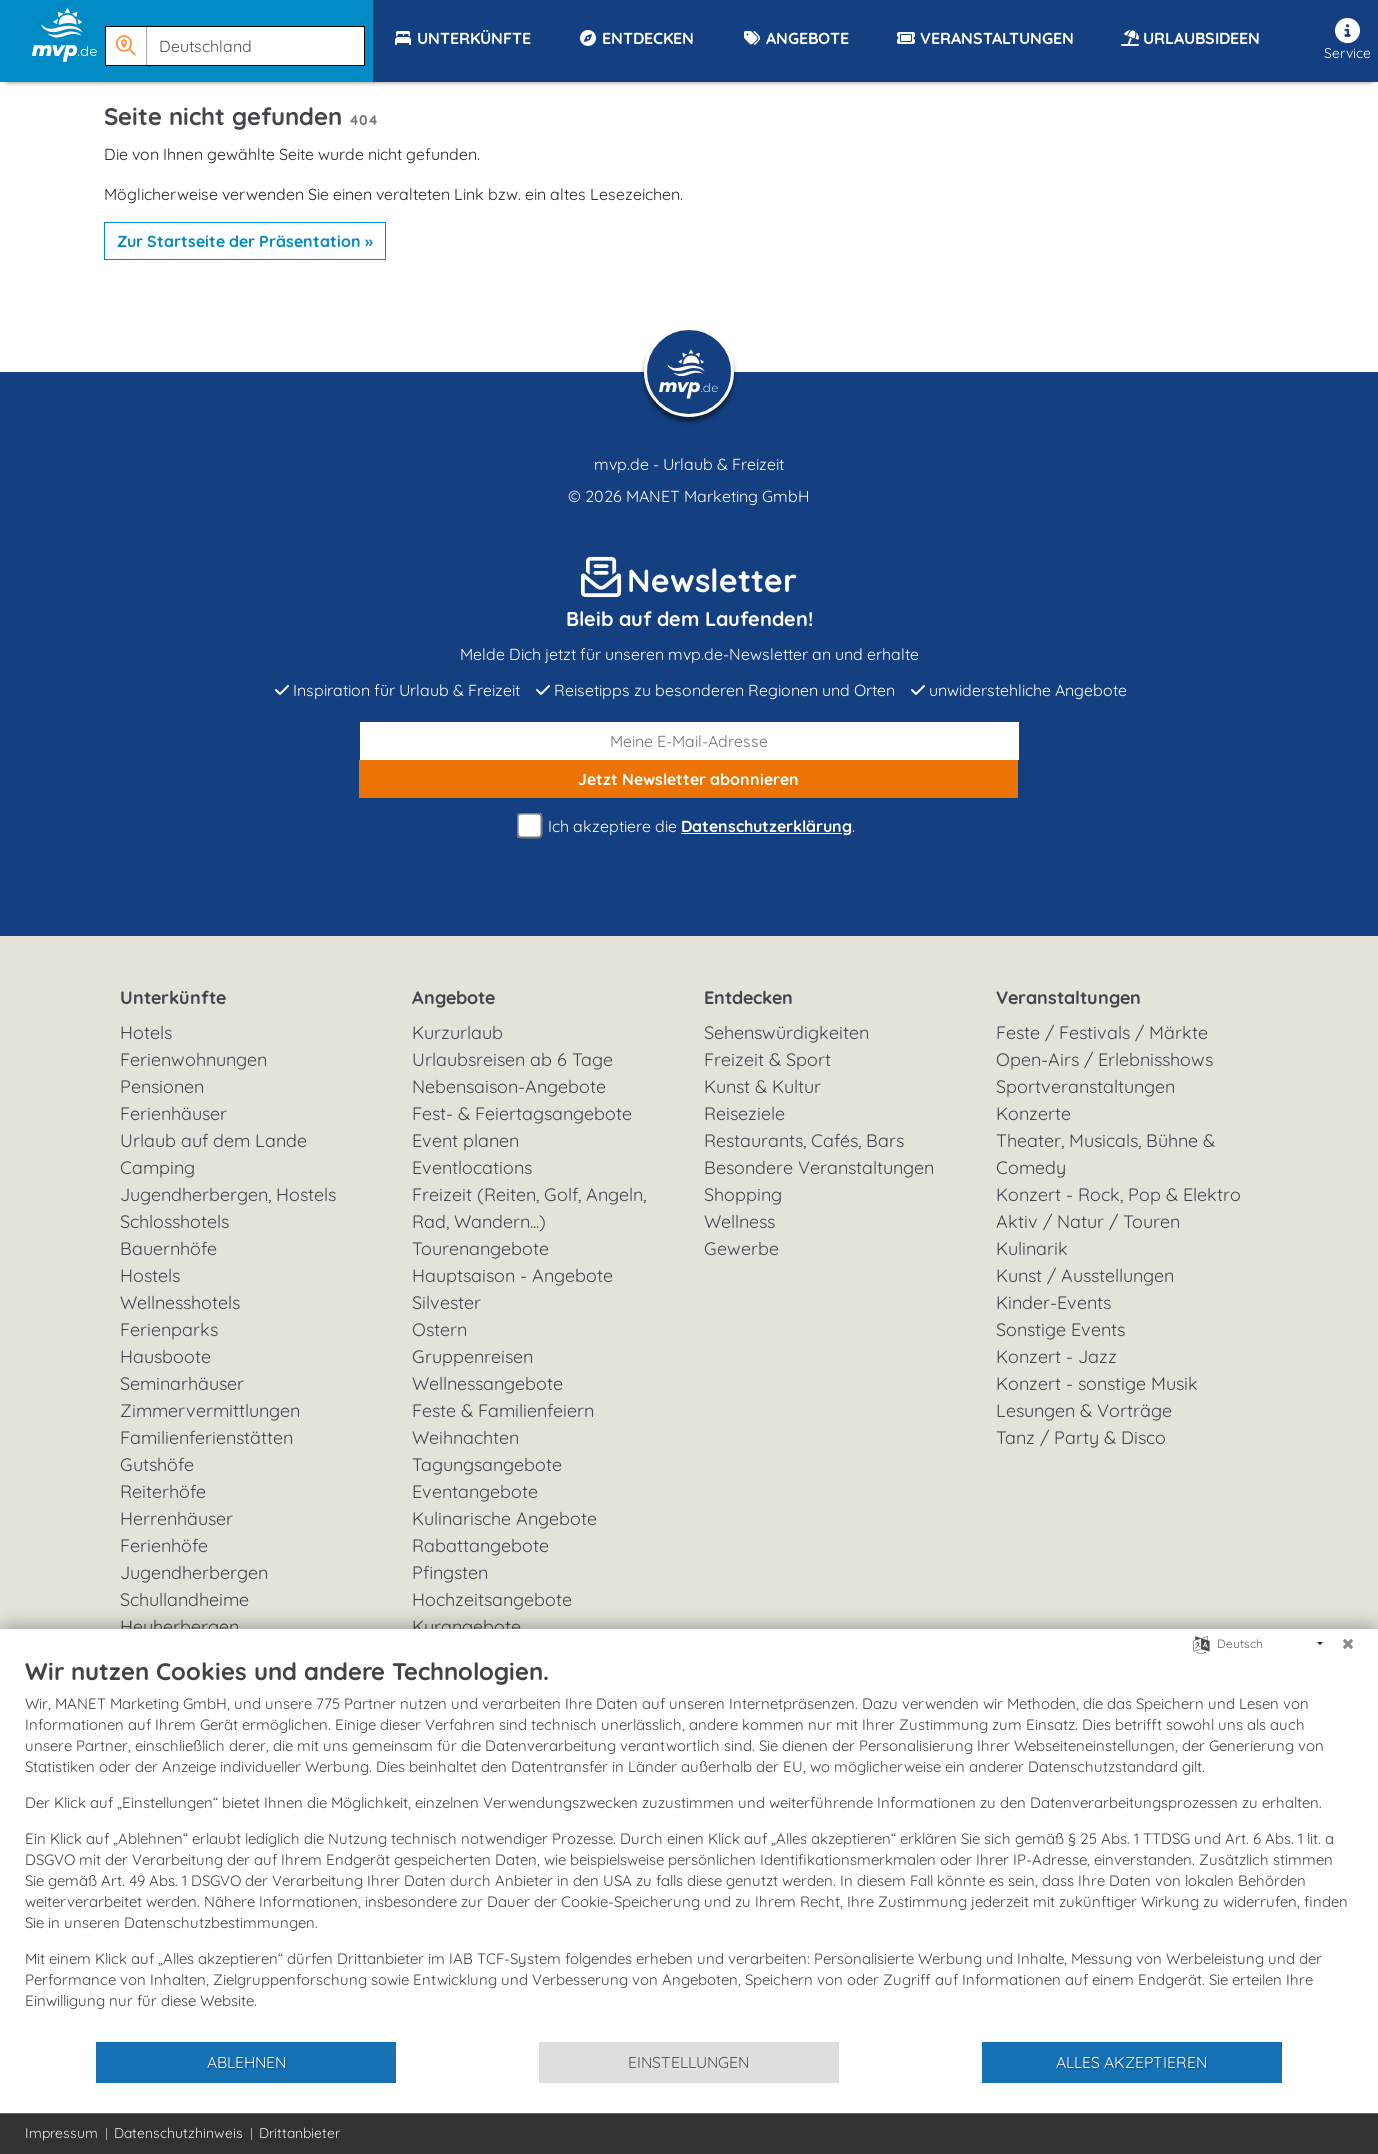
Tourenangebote (480, 1248)
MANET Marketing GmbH (718, 496)
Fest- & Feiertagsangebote (522, 1113)
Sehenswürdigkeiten (786, 1032)
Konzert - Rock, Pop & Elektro (1118, 1194)
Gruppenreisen (472, 1356)
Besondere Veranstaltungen (819, 1167)
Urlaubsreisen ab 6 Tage (512, 1059)
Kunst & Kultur (762, 1086)
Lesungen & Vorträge (1084, 1410)
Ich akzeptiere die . (689, 826)
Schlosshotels (174, 1221)
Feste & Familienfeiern (503, 1410)
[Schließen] (1348, 1644)
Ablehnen (246, 2062)
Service (1347, 40)
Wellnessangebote (487, 1383)
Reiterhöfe (163, 1491)
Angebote (453, 997)
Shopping (743, 1194)
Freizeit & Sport (767, 1059)
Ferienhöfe (164, 1545)
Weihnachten (465, 1437)
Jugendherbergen (194, 1572)
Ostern (439, 1329)
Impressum (61, 2133)
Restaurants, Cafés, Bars (804, 1140)
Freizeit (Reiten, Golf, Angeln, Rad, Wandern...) (529, 1208)
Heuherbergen (179, 1626)
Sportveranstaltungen (1085, 1086)
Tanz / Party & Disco (1081, 1437)
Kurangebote (466, 1626)
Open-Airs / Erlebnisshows (1104, 1059)
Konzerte (1033, 1113)
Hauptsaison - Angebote (512, 1275)
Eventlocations (472, 1167)
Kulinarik (1032, 1248)
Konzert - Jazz (1056, 1356)
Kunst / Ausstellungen (1085, 1275)
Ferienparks (169, 1329)
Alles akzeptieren (1131, 2062)
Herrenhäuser (176, 1518)
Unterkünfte (173, 997)
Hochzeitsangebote (492, 1599)
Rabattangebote (480, 1545)
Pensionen (162, 1086)
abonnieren (688, 779)
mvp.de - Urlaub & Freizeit (689, 464)
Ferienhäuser (173, 1113)
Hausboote (165, 1356)
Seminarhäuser (182, 1383)
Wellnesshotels (180, 1302)
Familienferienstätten (206, 1437)
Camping (157, 1167)
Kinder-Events (1053, 1302)
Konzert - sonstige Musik (1097, 1383)
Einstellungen (688, 2062)
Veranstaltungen (1068, 997)
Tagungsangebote (487, 1464)
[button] (239, 37)
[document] (689, 1848)
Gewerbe (741, 1248)
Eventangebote (475, 1491)
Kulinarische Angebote (504, 1518)
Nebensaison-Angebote (509, 1086)
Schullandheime (184, 1599)
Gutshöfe (157, 1464)
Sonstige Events (1060, 1329)
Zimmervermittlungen (210, 1410)
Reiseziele (744, 1113)
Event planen (465, 1140)
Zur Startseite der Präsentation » (245, 241)
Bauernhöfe (168, 1248)
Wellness (739, 1221)
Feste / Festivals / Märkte (1102, 1032)
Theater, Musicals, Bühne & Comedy (1105, 1154)
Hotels (146, 1032)
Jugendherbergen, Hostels (228, 1194)
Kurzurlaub (457, 1032)
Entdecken (748, 997)
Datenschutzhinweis (178, 2133)
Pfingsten (450, 1572)
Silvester (446, 1302)
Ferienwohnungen (193, 1059)
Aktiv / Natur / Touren (1088, 1221)
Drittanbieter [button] (299, 2133)
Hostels (150, 1275)
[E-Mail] (689, 741)
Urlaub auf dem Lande (213, 1140)
